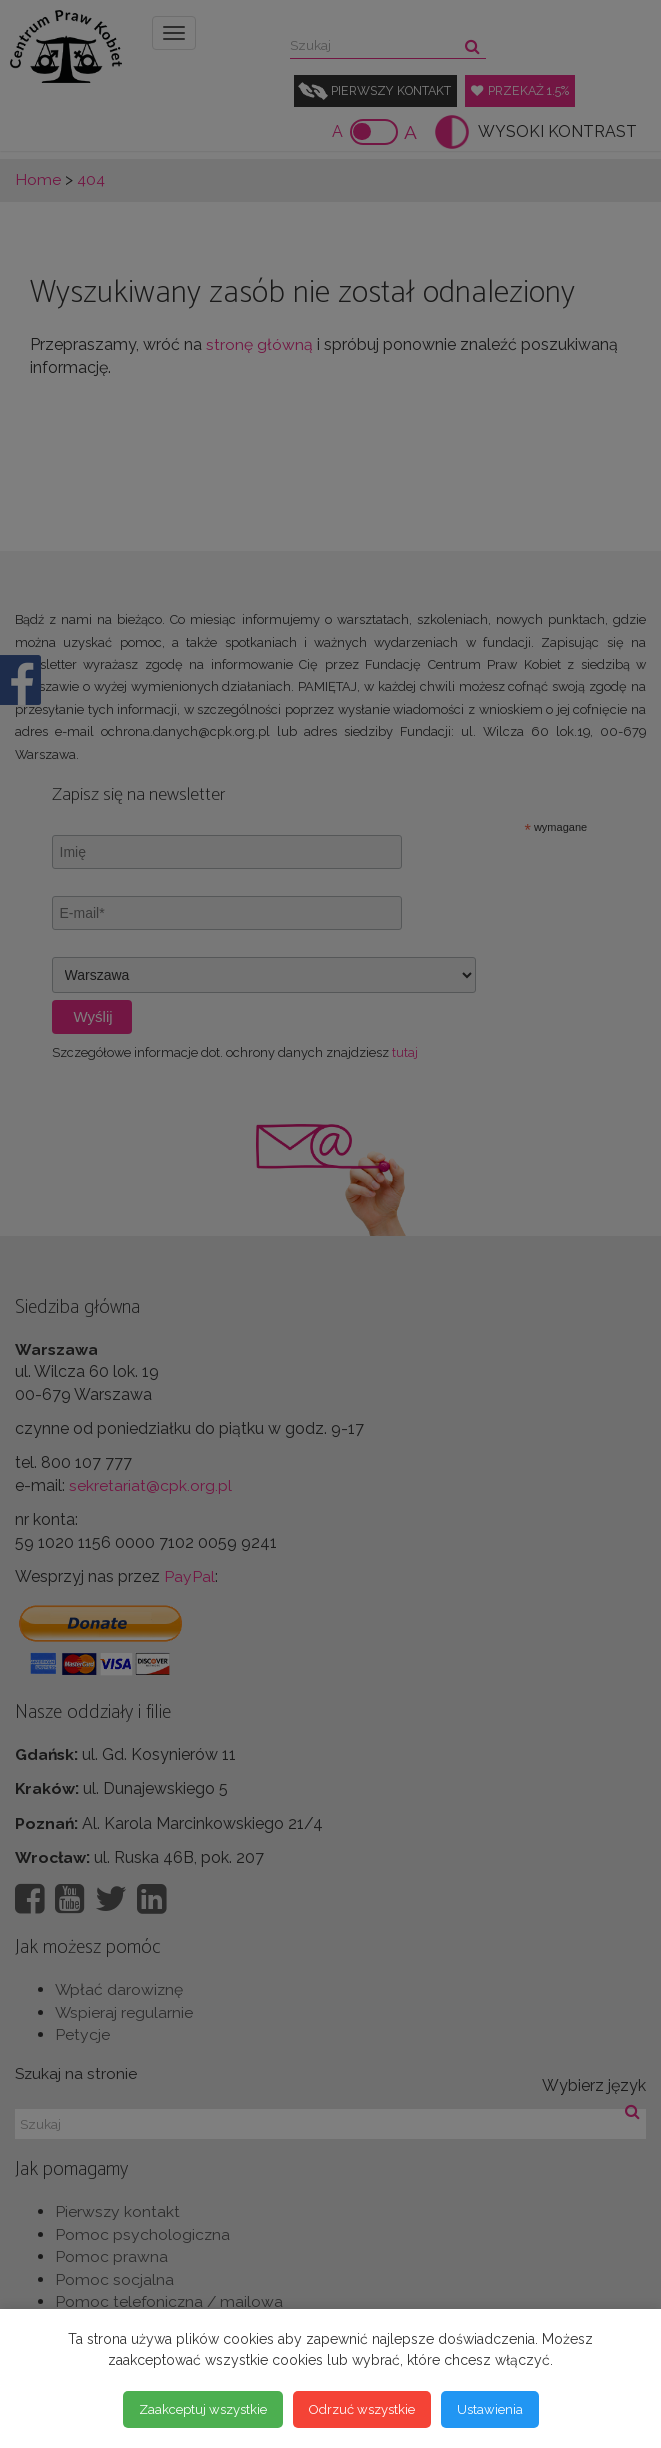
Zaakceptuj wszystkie (203, 2408)
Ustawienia (490, 2408)
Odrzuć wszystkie (362, 2408)
